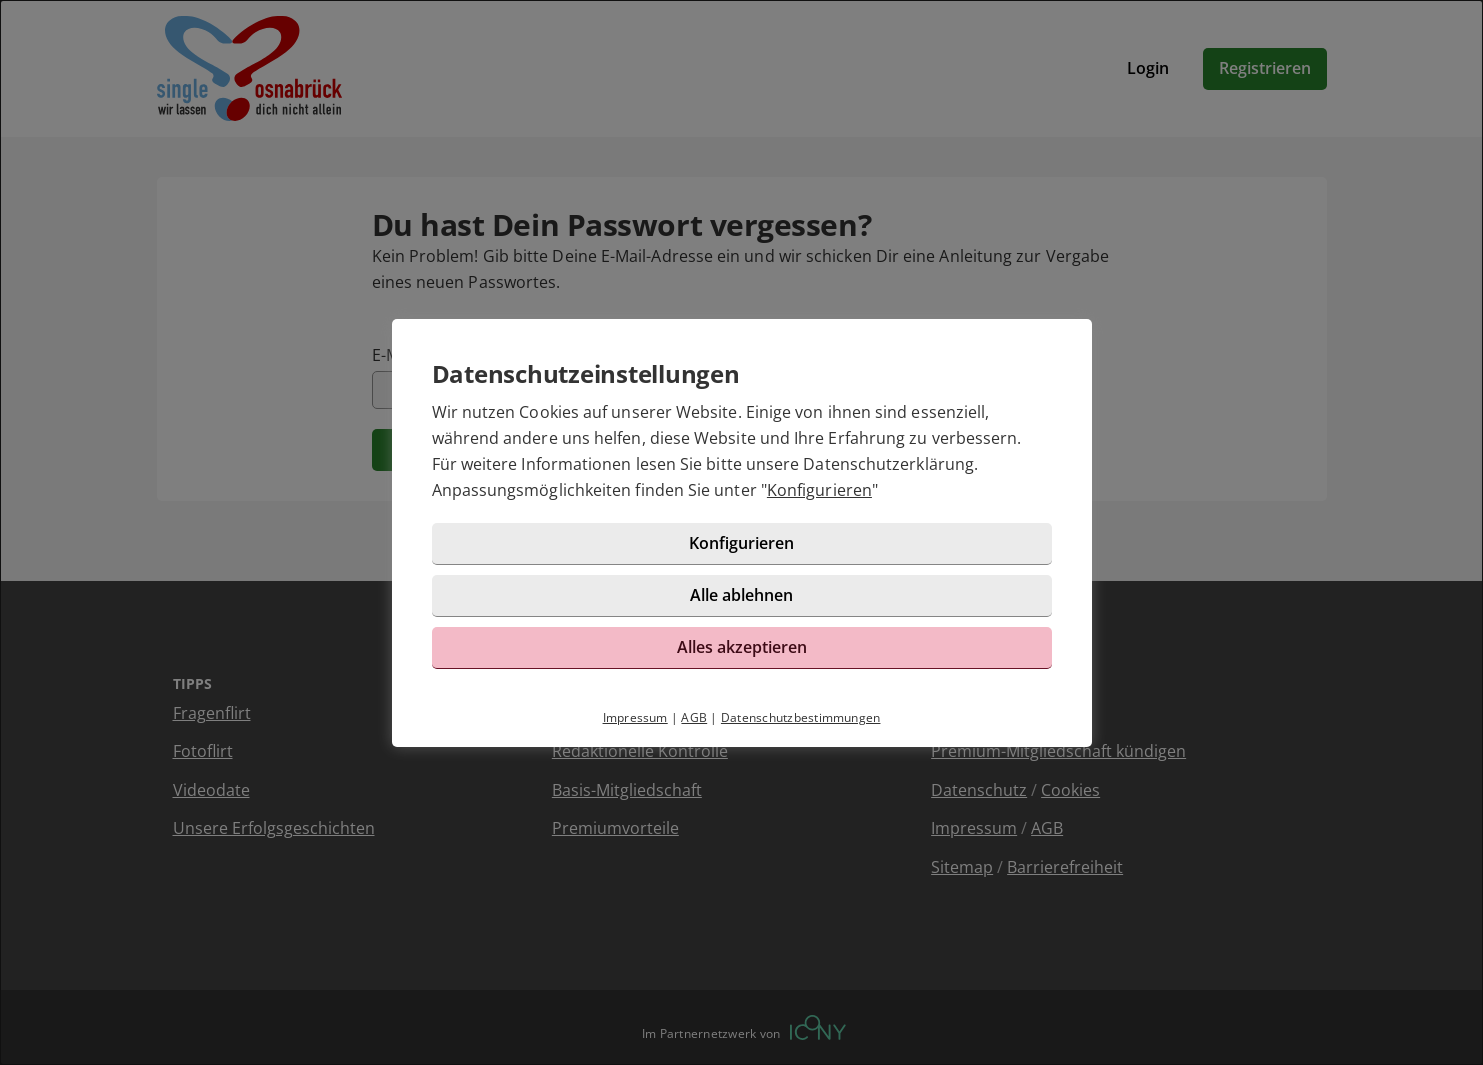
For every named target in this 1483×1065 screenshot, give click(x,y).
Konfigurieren (819, 490)
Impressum (635, 717)
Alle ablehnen (741, 595)
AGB (694, 717)
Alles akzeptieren (742, 647)
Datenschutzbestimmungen (801, 717)
